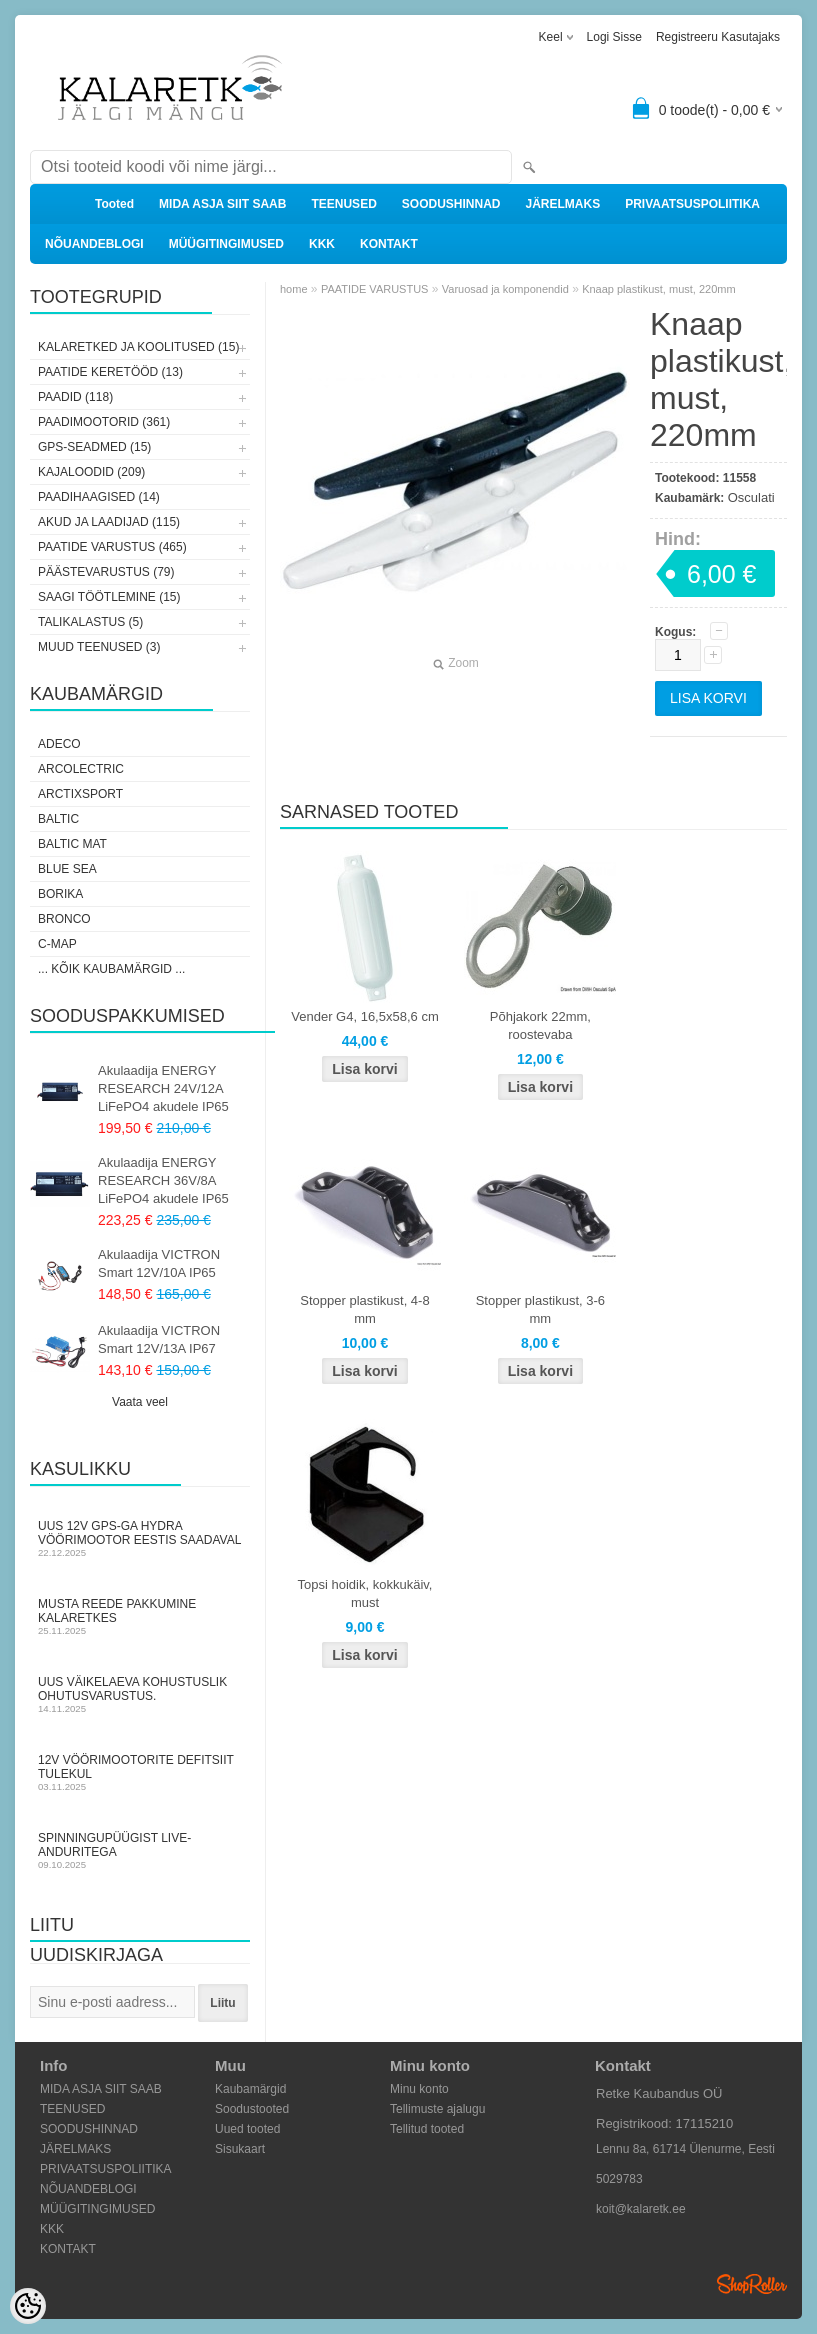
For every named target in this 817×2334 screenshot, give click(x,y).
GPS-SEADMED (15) (94, 447)
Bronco (64, 919)
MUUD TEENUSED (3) (99, 647)
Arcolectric (81, 769)
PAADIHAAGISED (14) (99, 497)
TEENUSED (343, 204)
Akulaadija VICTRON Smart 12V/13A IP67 (159, 1339)
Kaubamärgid (250, 2089)
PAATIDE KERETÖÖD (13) (110, 372)
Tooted (114, 204)
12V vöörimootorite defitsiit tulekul (140, 1772)
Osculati (751, 497)
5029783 (619, 2179)
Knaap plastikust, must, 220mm (658, 289)
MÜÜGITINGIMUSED (226, 244)
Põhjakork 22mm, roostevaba (540, 1025)
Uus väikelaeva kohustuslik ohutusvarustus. (140, 1694)
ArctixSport (80, 794)
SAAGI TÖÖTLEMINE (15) (109, 597)
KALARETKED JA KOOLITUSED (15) (138, 347)
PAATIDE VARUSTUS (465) (112, 547)
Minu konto (419, 2089)
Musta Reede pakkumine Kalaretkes (140, 1616)
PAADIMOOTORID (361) (104, 422)
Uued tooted (247, 2129)
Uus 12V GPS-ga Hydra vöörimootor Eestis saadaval (140, 1538)
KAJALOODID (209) (91, 472)
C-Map (57, 944)
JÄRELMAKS (562, 204)
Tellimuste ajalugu (437, 2109)
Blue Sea (67, 869)
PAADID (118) (75, 397)
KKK (322, 244)
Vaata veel (140, 1402)
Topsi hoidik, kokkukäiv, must (365, 1593)
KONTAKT (389, 244)
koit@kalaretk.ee (641, 2209)
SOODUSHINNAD (451, 204)
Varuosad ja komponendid (505, 289)
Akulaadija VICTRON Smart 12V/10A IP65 (159, 1263)
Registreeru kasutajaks (718, 37)
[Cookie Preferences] (28, 2306)
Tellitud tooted (427, 2129)
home (294, 289)
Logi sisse (614, 37)
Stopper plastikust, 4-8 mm (364, 1309)
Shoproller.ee (752, 2284)
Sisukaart (240, 2149)
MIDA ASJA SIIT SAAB (222, 204)
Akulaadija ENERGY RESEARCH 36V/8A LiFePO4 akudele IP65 (163, 1180)
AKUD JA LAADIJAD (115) (109, 522)
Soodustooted (252, 2109)
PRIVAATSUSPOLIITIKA (692, 204)
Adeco (59, 744)
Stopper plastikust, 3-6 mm (540, 1309)
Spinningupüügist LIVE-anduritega (140, 1850)
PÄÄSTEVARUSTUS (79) (106, 572)
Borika (60, 894)
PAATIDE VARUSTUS (375, 289)
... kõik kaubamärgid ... (111, 969)
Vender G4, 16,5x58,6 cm (364, 1016)
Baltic (58, 819)
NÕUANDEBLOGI (94, 244)
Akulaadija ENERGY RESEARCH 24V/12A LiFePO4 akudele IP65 (163, 1088)
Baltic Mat (72, 844)
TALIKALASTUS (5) (90, 622)
